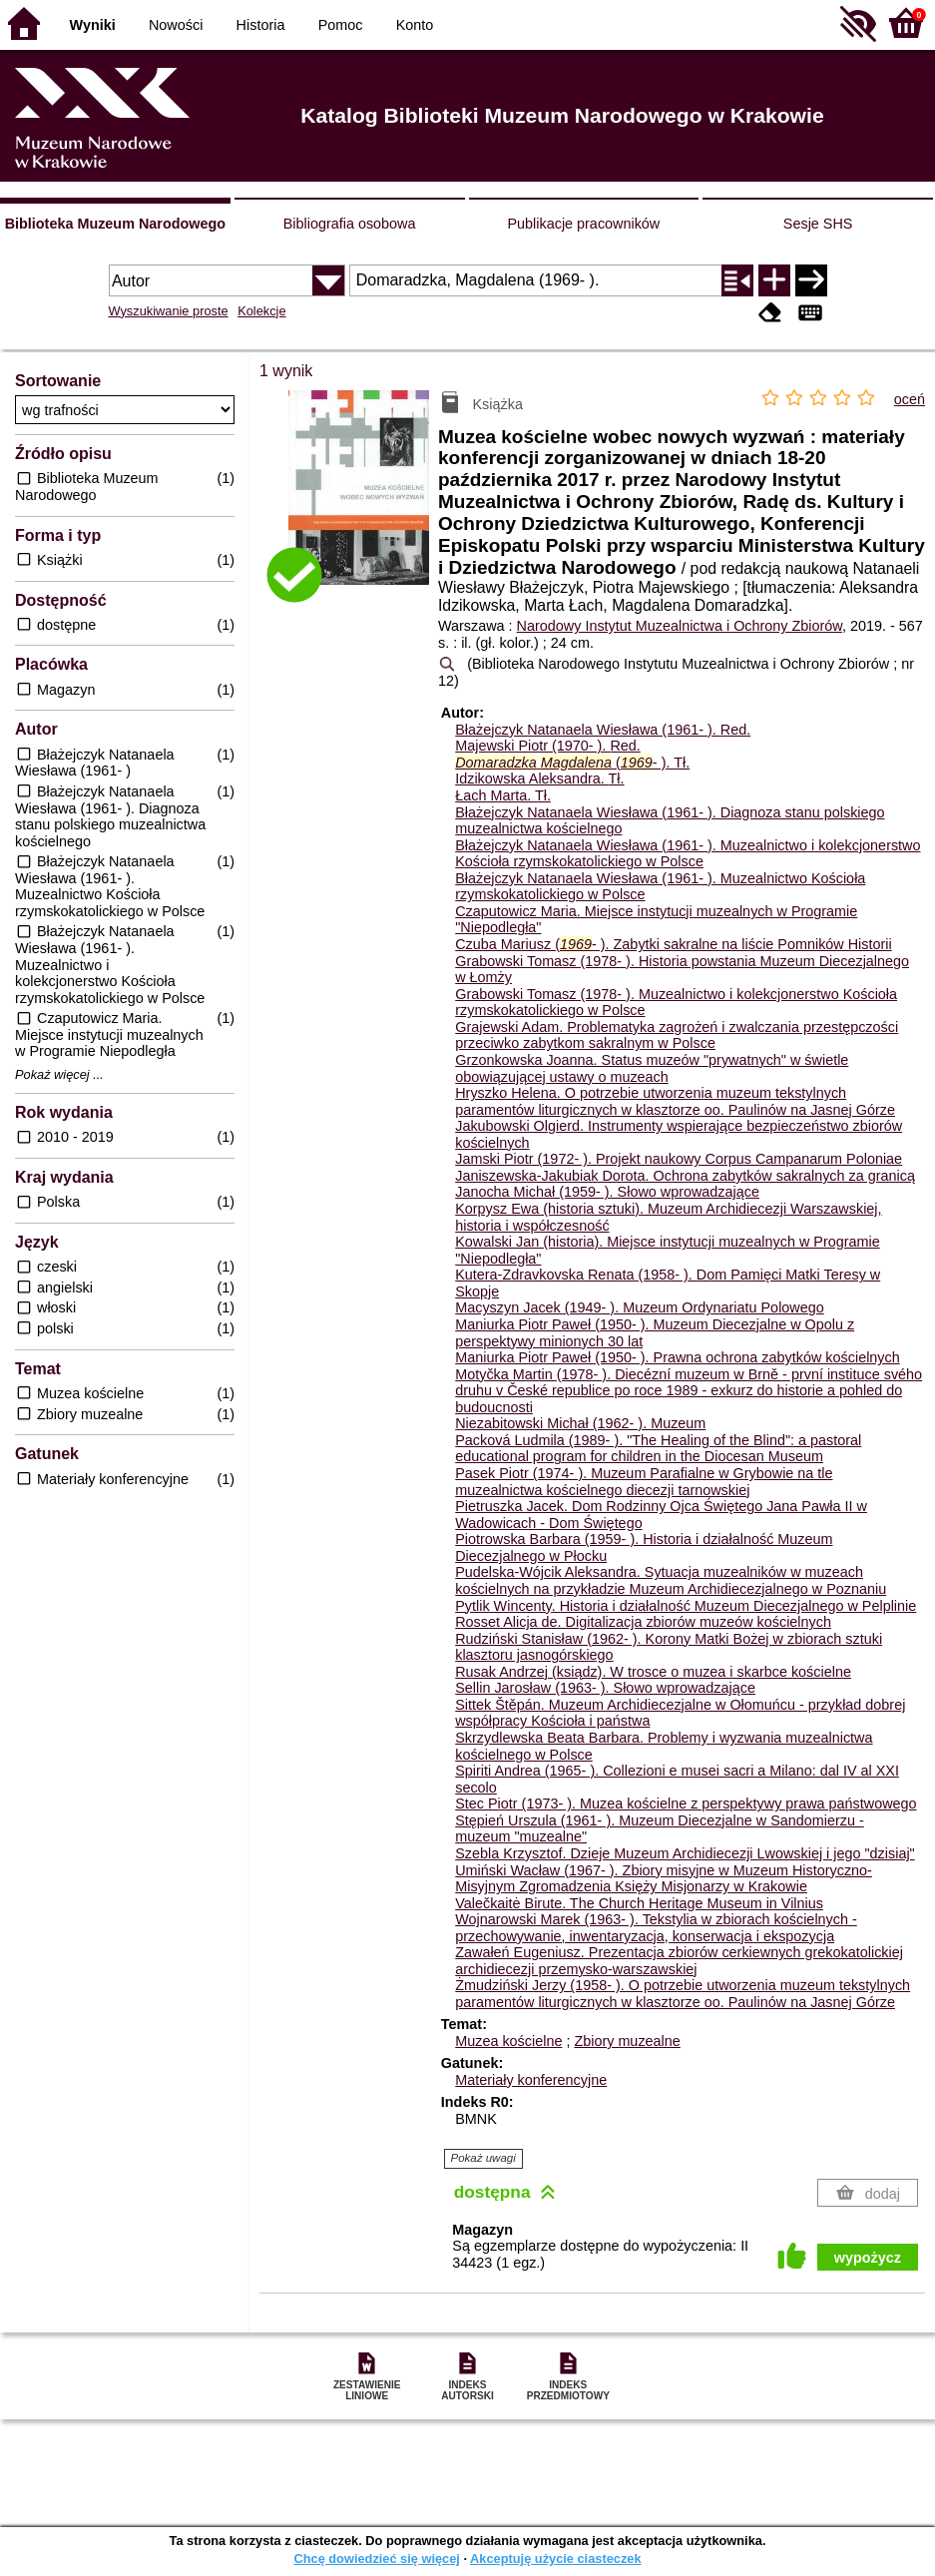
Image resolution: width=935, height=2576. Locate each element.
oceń (909, 399)
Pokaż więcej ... (59, 1075)
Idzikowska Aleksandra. (539, 778)
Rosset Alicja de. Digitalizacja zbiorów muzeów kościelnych (643, 1622)
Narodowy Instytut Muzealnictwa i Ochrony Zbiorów (679, 626)
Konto (415, 25)
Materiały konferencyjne (531, 2080)
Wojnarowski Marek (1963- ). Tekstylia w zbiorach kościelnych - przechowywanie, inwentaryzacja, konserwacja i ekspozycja (656, 1927)
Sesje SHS (818, 224)
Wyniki (93, 25)
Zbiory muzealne (627, 2041)
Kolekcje (261, 310)
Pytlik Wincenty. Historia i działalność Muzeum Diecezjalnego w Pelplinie (685, 1606)
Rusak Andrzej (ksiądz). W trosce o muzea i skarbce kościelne (653, 1672)
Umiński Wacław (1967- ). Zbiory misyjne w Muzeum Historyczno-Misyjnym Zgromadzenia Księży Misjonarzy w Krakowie (663, 1878)
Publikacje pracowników (583, 224)
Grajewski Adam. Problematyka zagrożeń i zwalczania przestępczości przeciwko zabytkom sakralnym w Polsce (676, 1035)
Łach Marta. (503, 795)
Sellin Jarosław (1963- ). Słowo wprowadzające (605, 1688)
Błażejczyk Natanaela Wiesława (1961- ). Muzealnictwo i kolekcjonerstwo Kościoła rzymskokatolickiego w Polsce (687, 853)
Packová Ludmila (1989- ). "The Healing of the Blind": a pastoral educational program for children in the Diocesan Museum (658, 1448)
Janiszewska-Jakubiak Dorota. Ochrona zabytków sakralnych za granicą (685, 1176)
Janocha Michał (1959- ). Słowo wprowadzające (607, 1192)
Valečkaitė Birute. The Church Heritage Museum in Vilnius (639, 1903)
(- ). (572, 763)
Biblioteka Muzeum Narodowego (115, 224)
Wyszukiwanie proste (169, 310)
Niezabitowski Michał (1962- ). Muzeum (580, 1423)
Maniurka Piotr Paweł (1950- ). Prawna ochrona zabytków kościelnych (677, 1357)
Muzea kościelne (508, 2041)
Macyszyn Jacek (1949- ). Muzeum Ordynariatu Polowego (639, 1307)
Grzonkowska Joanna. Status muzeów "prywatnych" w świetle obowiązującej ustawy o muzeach (651, 1068)
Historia (260, 25)
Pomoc (340, 25)
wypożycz (867, 2258)
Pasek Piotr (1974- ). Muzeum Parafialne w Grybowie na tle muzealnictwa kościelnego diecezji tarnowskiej (643, 1481)
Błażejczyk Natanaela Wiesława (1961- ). (602, 730)
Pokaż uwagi (482, 2158)
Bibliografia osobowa (349, 224)
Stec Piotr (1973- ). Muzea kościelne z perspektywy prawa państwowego (685, 1803)
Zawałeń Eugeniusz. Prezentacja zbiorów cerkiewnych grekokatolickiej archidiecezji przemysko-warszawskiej (679, 1960)
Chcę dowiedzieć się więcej (376, 2558)
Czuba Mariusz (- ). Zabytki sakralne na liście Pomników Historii (673, 944)
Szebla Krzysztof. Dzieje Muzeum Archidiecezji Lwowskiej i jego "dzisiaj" (685, 1853)
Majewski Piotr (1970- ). (548, 746)
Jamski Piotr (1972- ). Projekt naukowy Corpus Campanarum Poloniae (678, 1159)
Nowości (176, 25)
